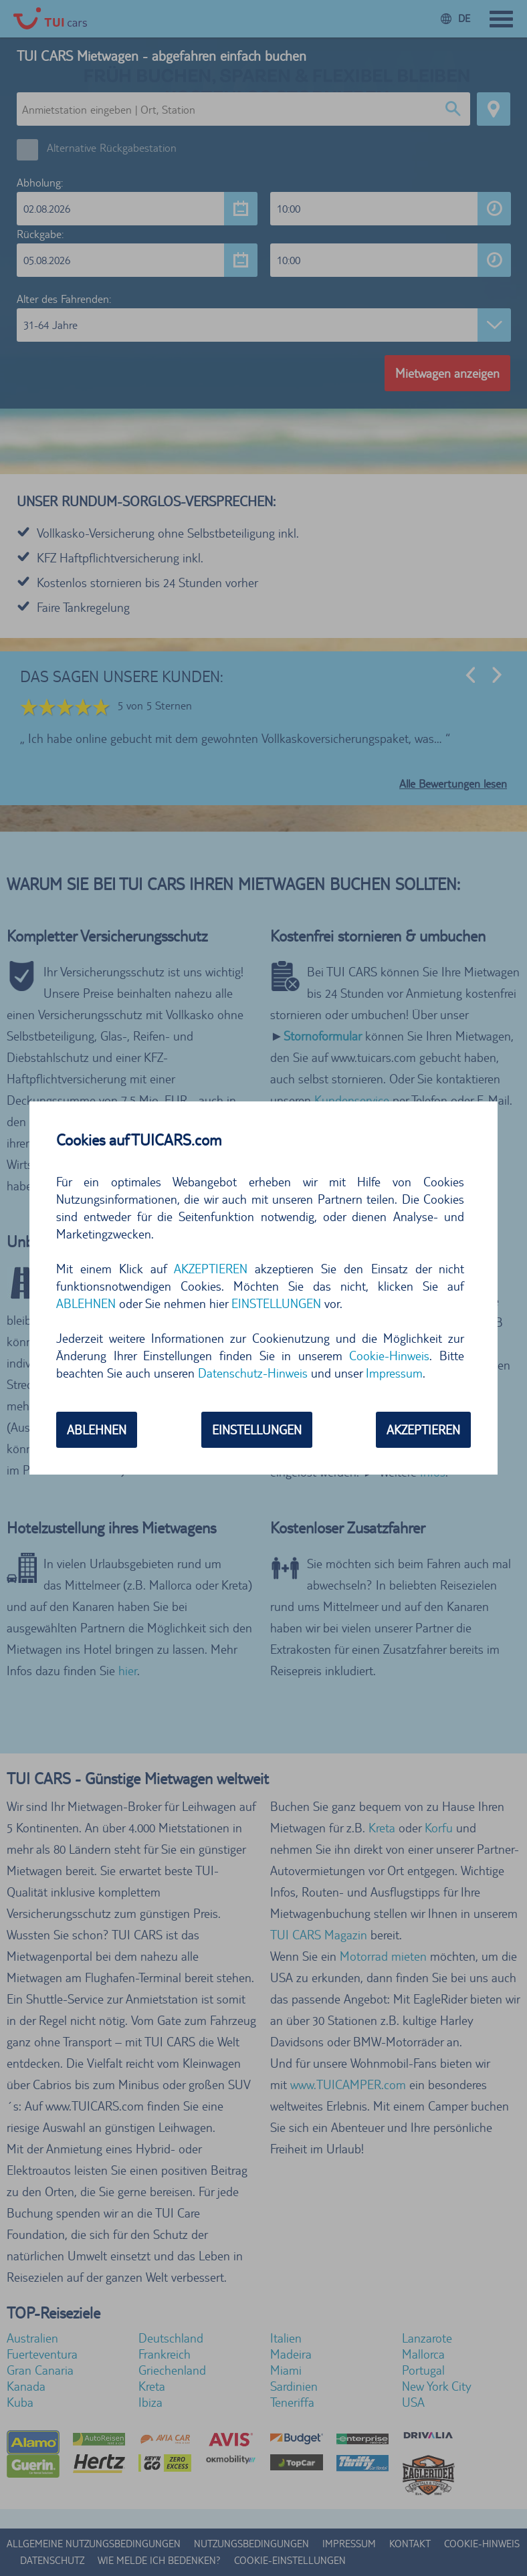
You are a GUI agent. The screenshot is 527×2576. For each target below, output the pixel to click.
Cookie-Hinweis (389, 1355)
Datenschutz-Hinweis (253, 1373)
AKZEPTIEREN (210, 1268)
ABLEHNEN (86, 1303)
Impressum (394, 1373)
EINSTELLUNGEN (276, 1303)
